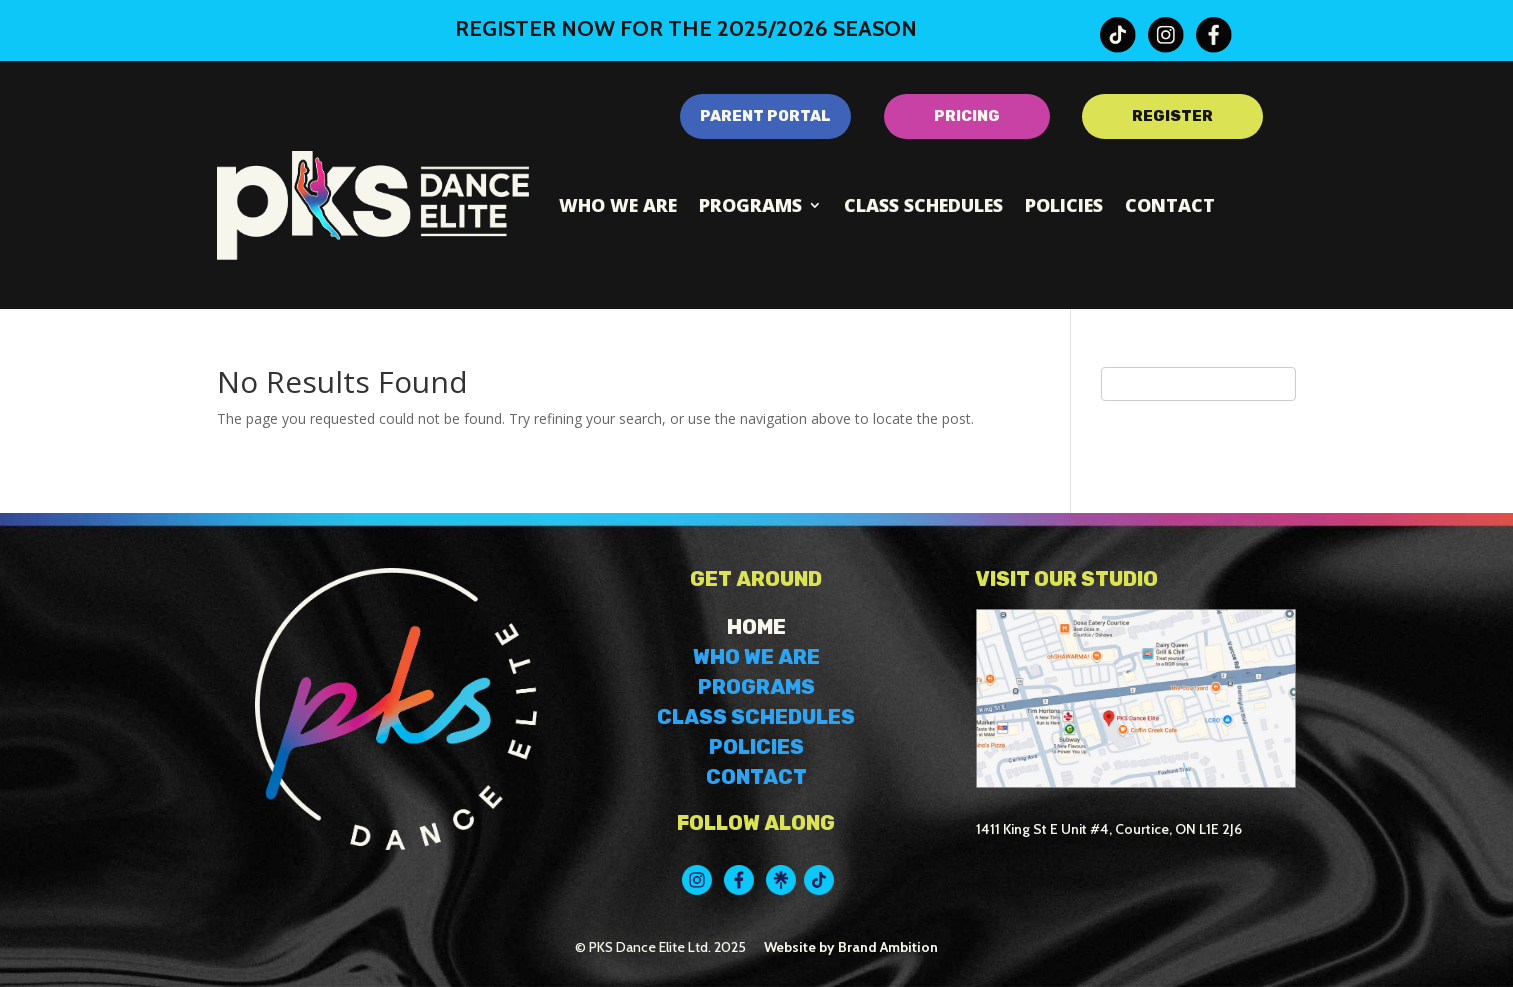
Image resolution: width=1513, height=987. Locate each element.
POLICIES (756, 747)
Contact (1170, 205)
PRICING (967, 116)
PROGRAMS (756, 687)
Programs (750, 205)
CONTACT (756, 777)
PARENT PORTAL (765, 116)
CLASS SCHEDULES (756, 717)
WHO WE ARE (756, 657)
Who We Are (618, 205)
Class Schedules (923, 205)
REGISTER (1172, 116)
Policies (1064, 205)
